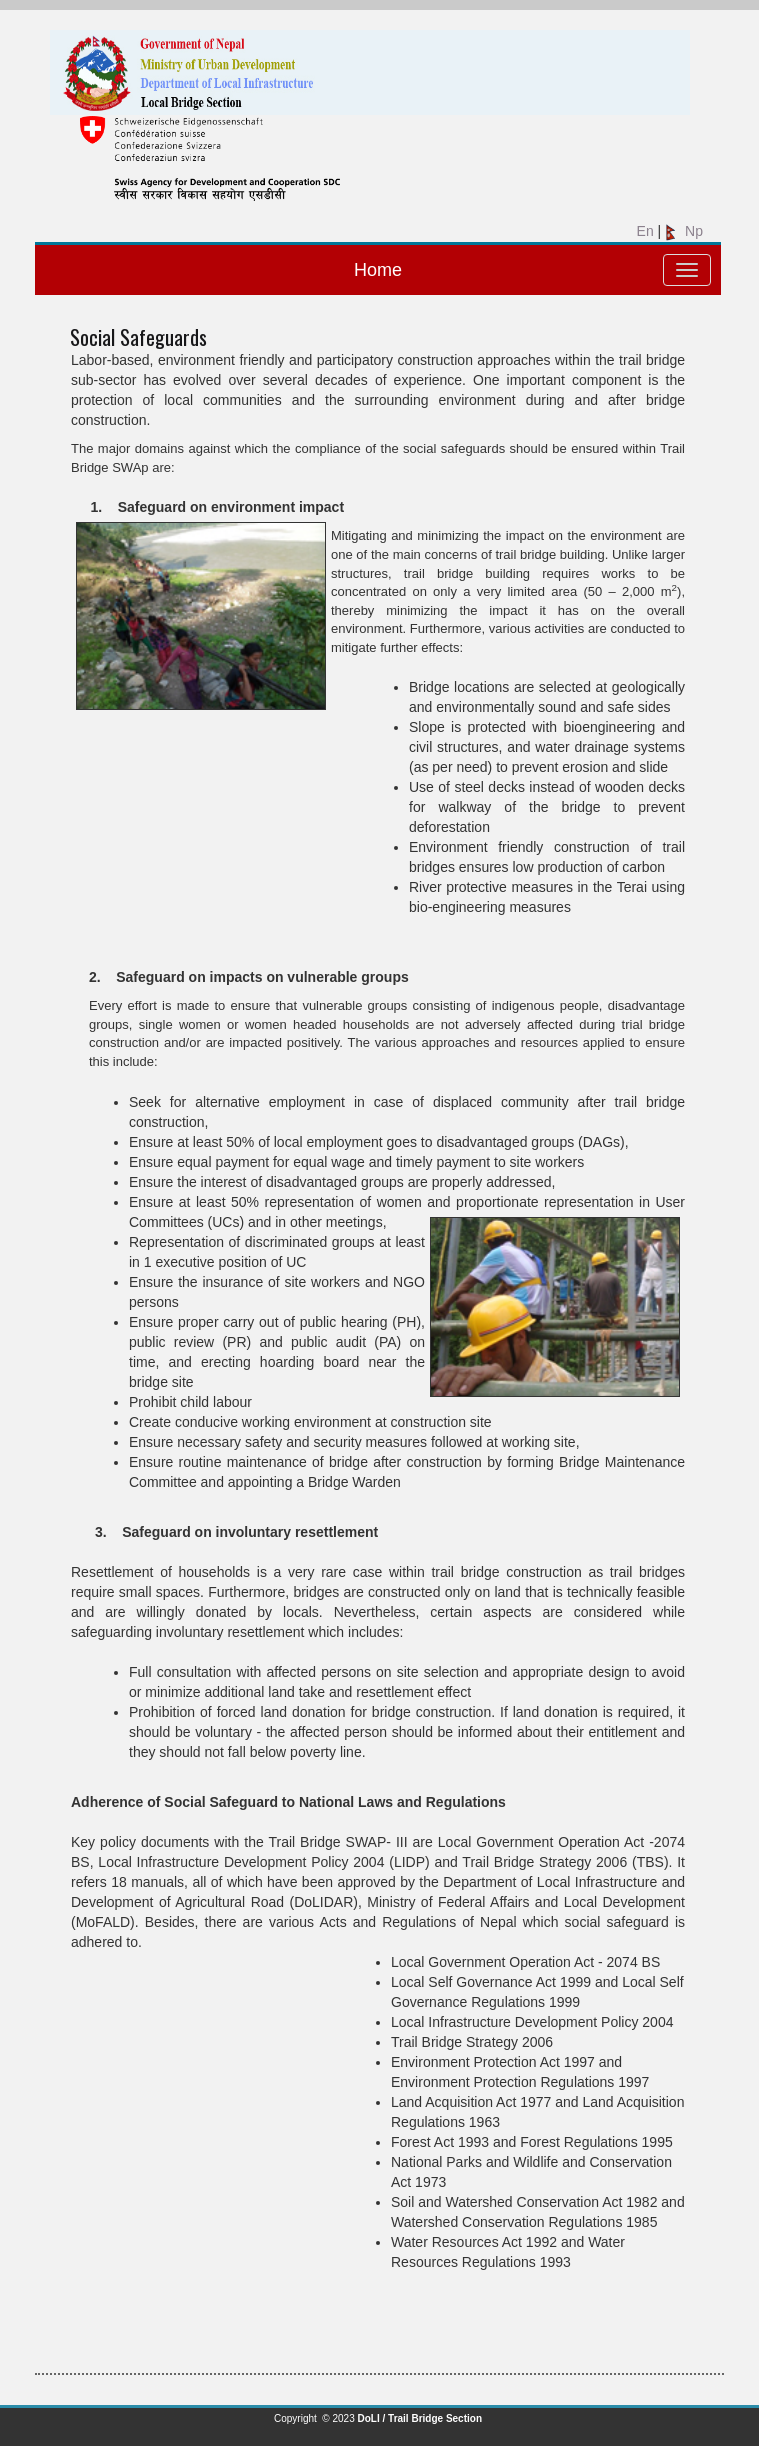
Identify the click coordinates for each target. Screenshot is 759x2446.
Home (378, 270)
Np (684, 231)
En (643, 231)
